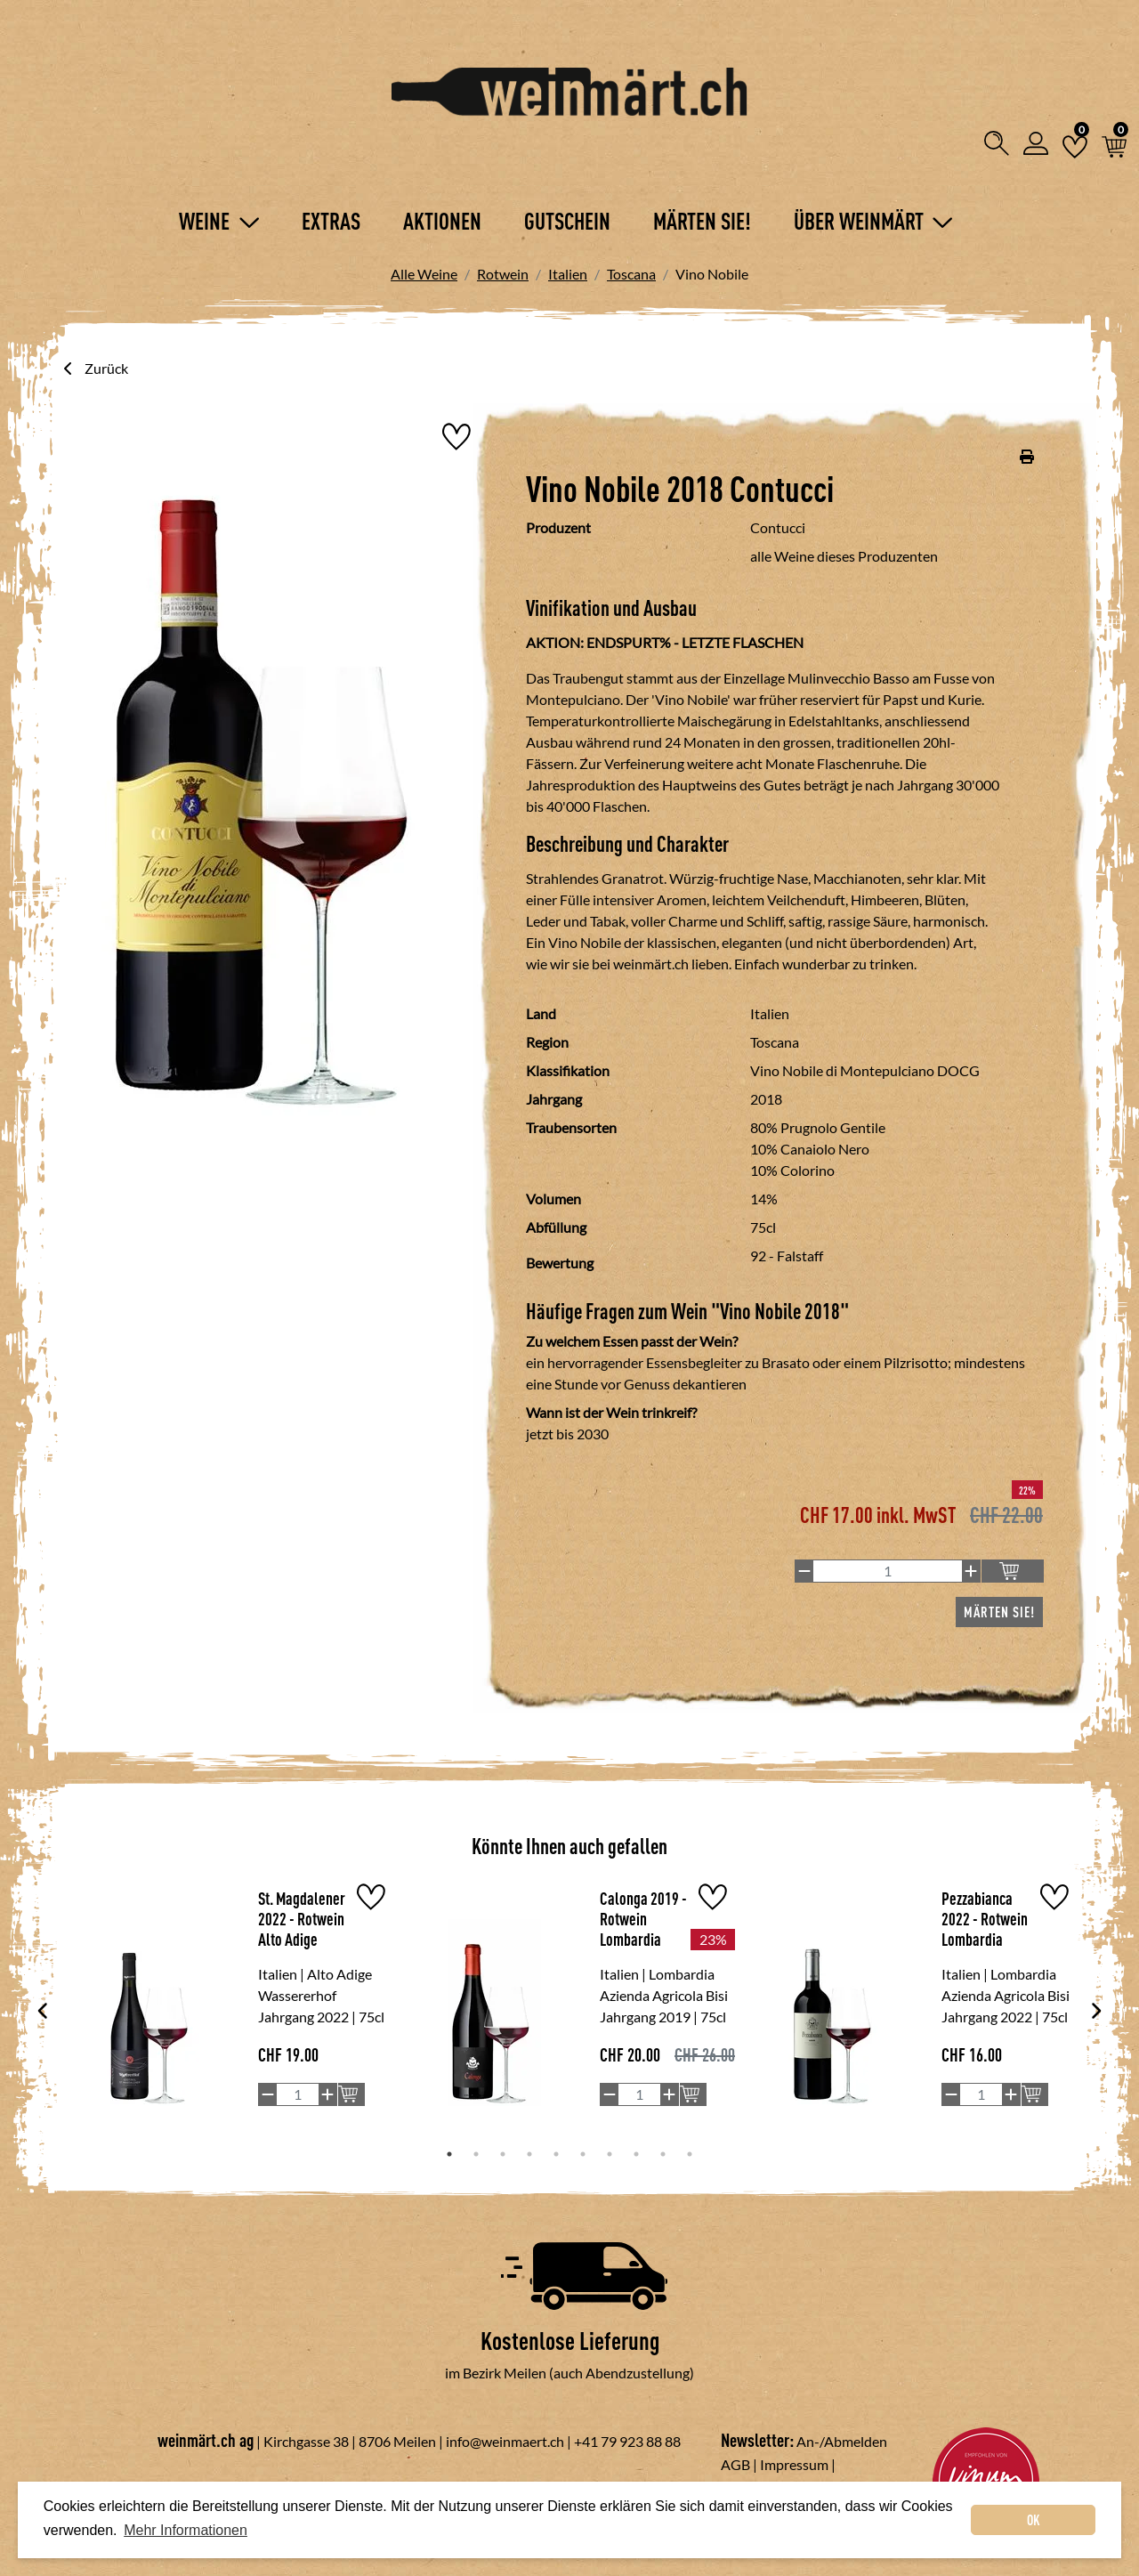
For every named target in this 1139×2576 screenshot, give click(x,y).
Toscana (631, 273)
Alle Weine (424, 273)
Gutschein (567, 220)
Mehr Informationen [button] (185, 2530)
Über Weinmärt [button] (873, 220)
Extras (331, 220)
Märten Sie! (702, 220)
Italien (567, 273)
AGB (735, 2464)
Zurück (94, 368)
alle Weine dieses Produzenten (844, 555)
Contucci (777, 527)
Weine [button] (219, 220)
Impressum (794, 2464)
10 (690, 2154)
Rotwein (503, 273)
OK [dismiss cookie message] (1033, 2520)
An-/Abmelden (841, 2441)
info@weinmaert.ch (505, 2441)
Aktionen (442, 220)
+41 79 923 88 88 (627, 2441)
